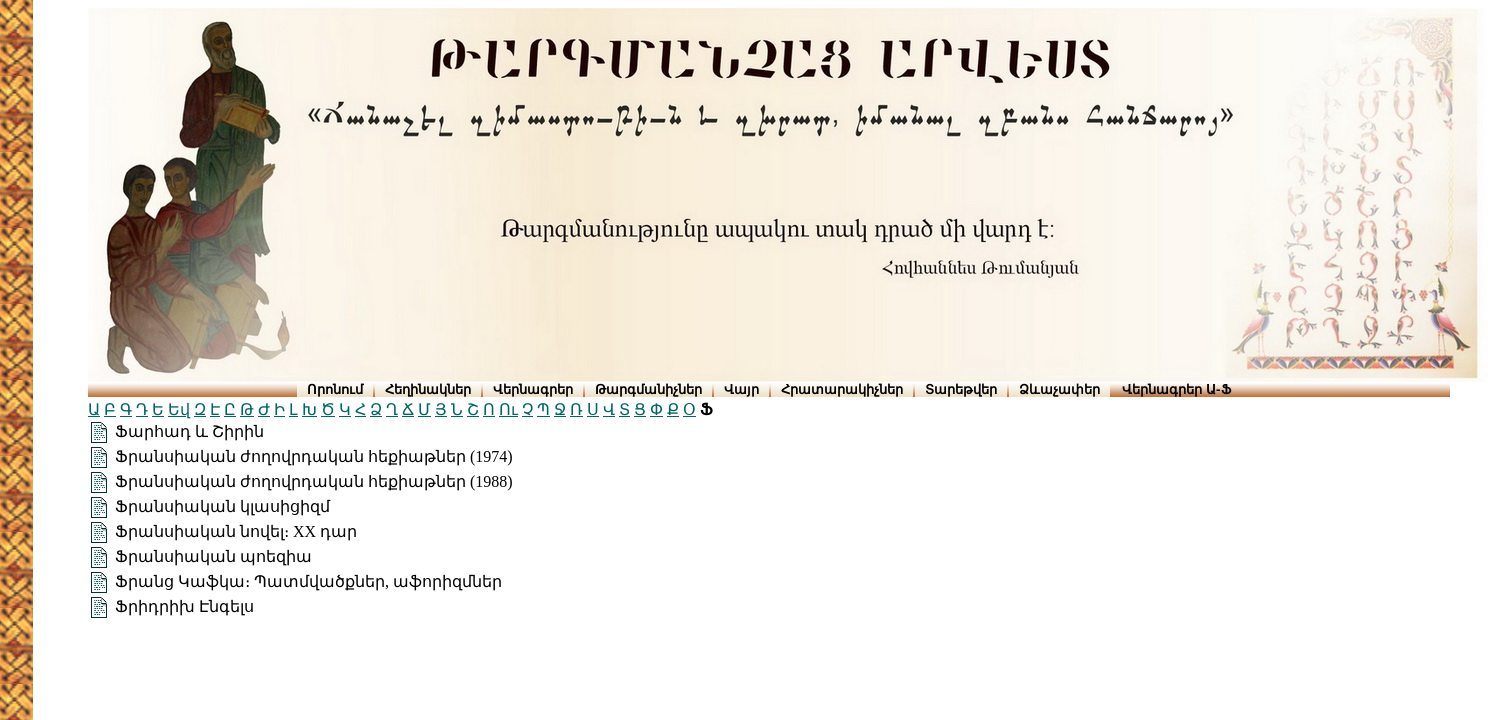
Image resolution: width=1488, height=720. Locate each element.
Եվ (179, 409)
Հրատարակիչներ (842, 389)
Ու (508, 409)
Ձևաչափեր (1059, 389)
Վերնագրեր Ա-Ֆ (1176, 389)
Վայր (741, 389)
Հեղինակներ (428, 389)
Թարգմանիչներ (648, 389)
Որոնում (335, 389)
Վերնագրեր (533, 389)
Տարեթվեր (961, 389)
